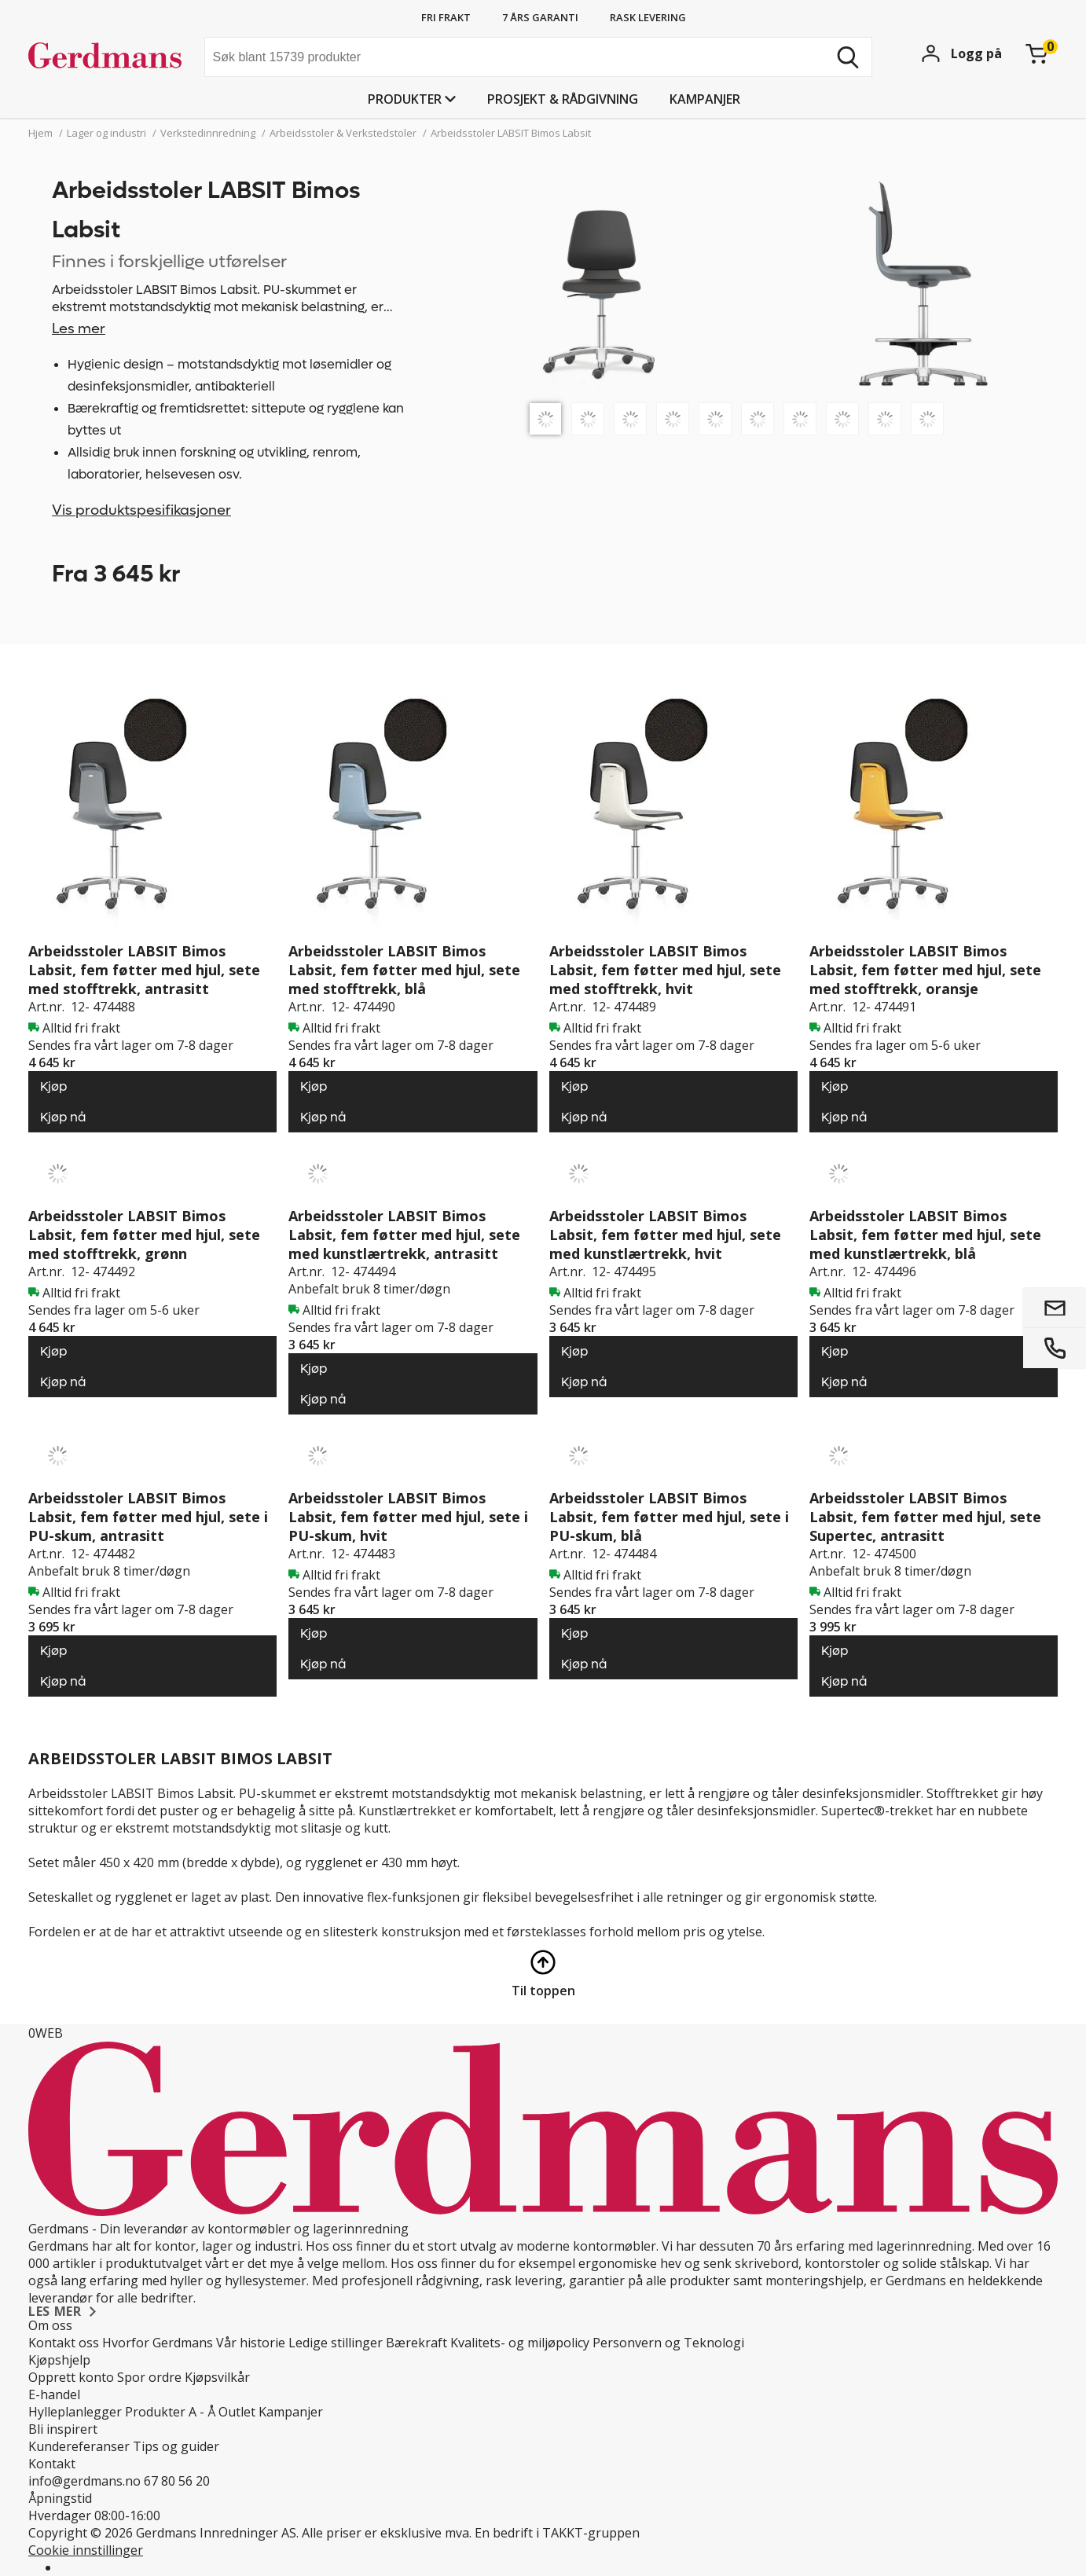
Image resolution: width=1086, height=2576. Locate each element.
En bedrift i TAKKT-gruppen (557, 2532)
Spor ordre (149, 2377)
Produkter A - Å (170, 2411)
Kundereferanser (79, 2446)
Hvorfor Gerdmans (157, 2342)
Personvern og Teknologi (668, 2342)
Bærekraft (416, 2342)
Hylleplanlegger (75, 2411)
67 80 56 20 (177, 2481)
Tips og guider (176, 2446)
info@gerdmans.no (84, 2481)
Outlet (236, 2411)
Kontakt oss (63, 2342)
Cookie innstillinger (85, 2550)
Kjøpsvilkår (217, 2377)
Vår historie (250, 2342)
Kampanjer (705, 99)
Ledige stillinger (335, 2342)
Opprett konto (71, 2377)
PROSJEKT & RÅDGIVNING (562, 99)
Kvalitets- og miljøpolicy (519, 2342)
